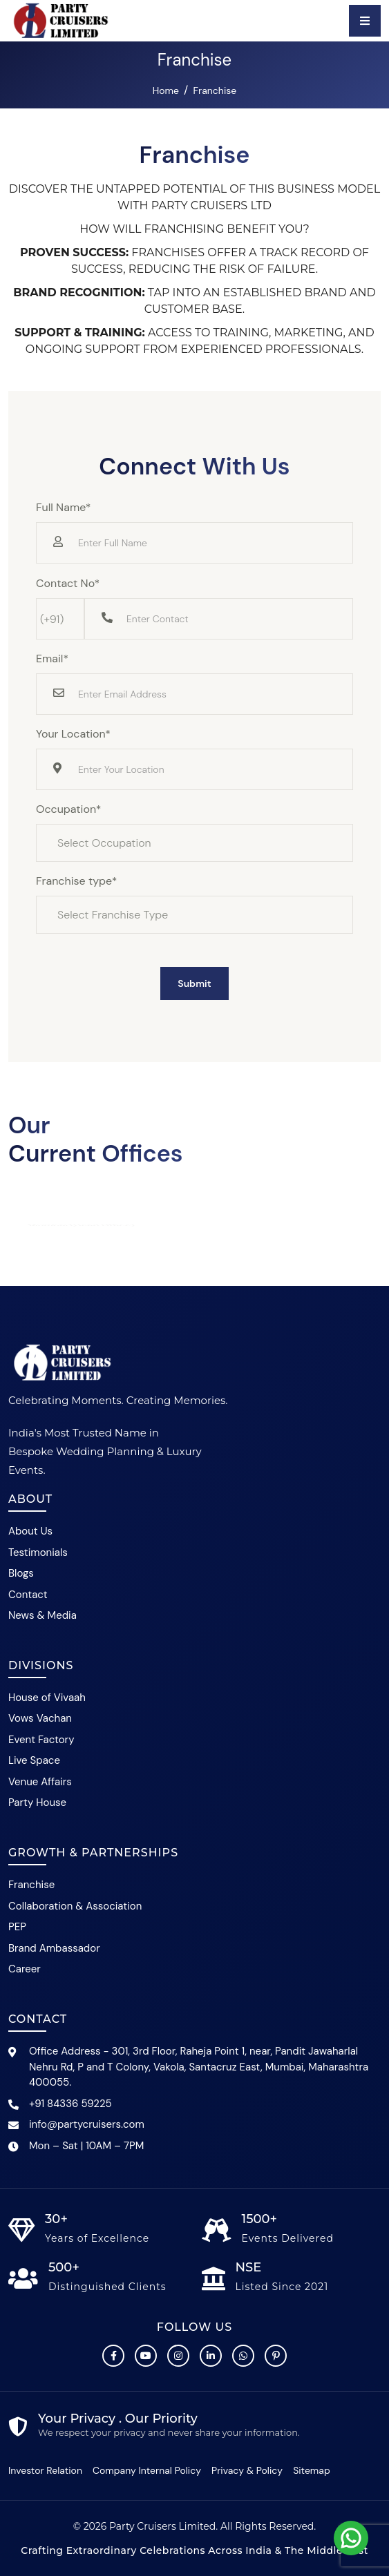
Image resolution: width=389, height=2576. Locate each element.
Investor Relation (45, 2470)
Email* (52, 658)
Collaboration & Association (75, 1906)
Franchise (31, 1885)
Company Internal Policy (147, 2470)
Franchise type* (76, 881)
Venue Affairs (40, 1782)
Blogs (21, 1573)
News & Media (42, 1615)
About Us (30, 1531)
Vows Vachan (40, 1718)
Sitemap (311, 2470)
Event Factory (41, 1740)
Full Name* (63, 507)
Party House (37, 1802)
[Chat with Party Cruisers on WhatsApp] (243, 2356)
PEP (17, 1927)
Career (24, 1969)
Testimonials (38, 1552)
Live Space (34, 1760)
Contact (28, 1595)
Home (166, 90)
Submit (194, 983)
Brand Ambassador (54, 1948)
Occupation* (68, 809)
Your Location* (73, 734)
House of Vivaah (47, 1697)
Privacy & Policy (247, 2470)
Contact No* (67, 583)
